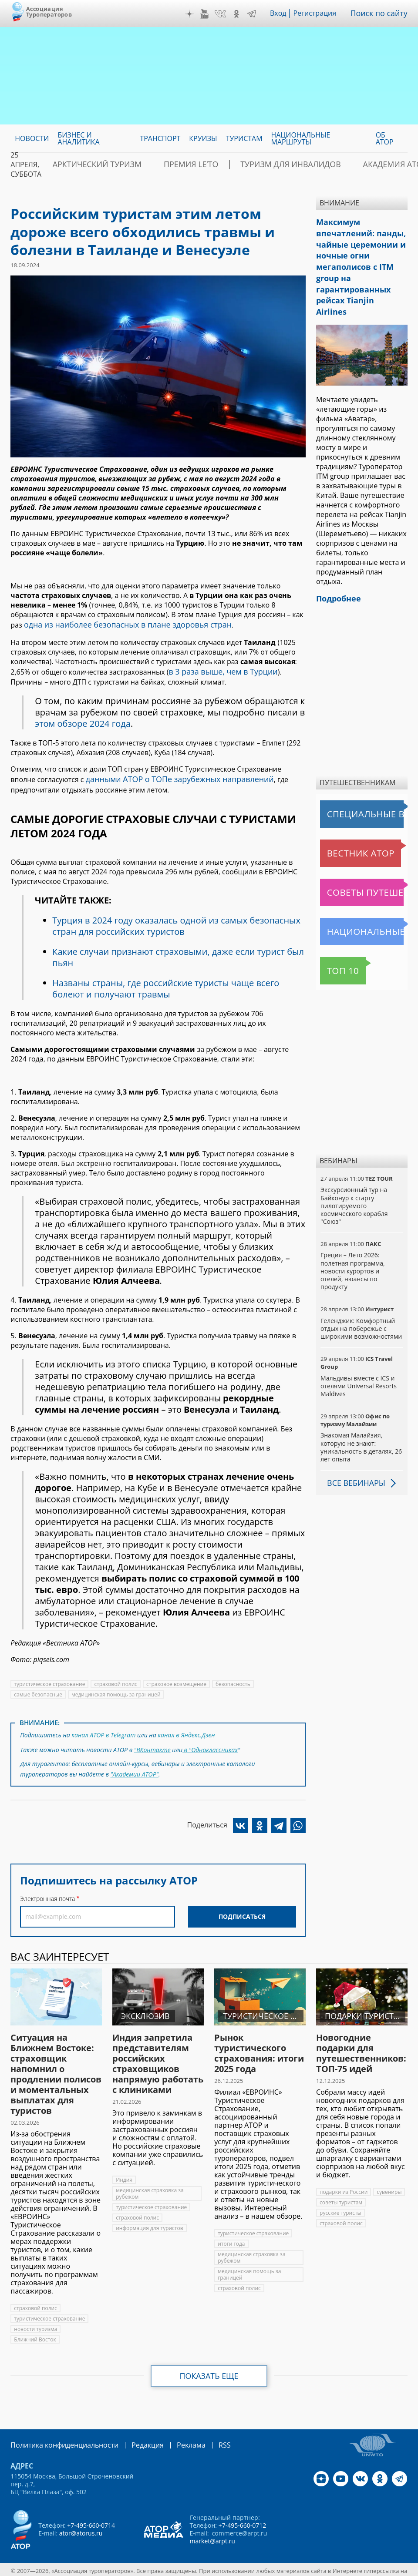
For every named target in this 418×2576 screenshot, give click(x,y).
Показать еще (209, 2366)
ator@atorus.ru (81, 2523)
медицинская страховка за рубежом (149, 2183)
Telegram (257, 14)
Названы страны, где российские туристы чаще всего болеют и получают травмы (165, 983)
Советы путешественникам (364, 857)
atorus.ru (190, 2568)
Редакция (133, 2435)
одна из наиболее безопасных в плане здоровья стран (117, 624)
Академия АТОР (337, 164)
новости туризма (35, 2319)
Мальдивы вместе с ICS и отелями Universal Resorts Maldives (358, 1350)
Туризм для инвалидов (249, 164)
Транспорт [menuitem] (160, 138)
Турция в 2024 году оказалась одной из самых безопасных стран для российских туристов (176, 921)
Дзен (195, 14)
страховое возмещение (176, 1679)
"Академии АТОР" (134, 1765)
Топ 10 (334, 935)
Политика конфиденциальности (58, 2435)
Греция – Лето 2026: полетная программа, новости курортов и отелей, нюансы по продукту (352, 1236)
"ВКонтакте (152, 1742)
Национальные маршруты (364, 896)
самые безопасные (38, 1689)
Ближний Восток (35, 2329)
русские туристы (340, 2203)
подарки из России (343, 2182)
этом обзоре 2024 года (83, 720)
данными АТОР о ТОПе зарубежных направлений (170, 775)
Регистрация (320, 13)
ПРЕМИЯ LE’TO (166, 164)
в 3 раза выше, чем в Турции (217, 669)
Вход (284, 13)
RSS (204, 2435)
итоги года (231, 2233)
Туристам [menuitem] (244, 138)
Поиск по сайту (382, 13)
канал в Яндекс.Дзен (186, 1729)
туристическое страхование (49, 1679)
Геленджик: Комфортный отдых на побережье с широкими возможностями (361, 1293)
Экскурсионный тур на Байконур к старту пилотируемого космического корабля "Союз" (354, 1170)
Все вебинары (353, 1447)
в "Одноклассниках (210, 1742)
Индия (124, 2169)
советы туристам (341, 2192)
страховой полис (115, 1679)
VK (226, 14)
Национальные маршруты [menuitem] (300, 138)
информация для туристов (149, 2218)
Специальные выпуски (360, 779)
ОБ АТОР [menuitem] (385, 138)
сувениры (389, 2182)
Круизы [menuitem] (203, 138)
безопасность (233, 1679)
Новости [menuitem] (32, 138)
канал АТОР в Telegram (103, 1729)
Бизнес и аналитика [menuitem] (78, 138)
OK (242, 14)
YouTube (210, 14)
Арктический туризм (88, 164)
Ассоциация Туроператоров (49, 11)
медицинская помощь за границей (116, 1689)
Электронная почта (47, 1888)
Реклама (173, 2435)
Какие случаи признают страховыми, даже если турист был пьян (178, 952)
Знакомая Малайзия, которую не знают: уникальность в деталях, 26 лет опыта (361, 1412)
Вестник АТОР (345, 818)
